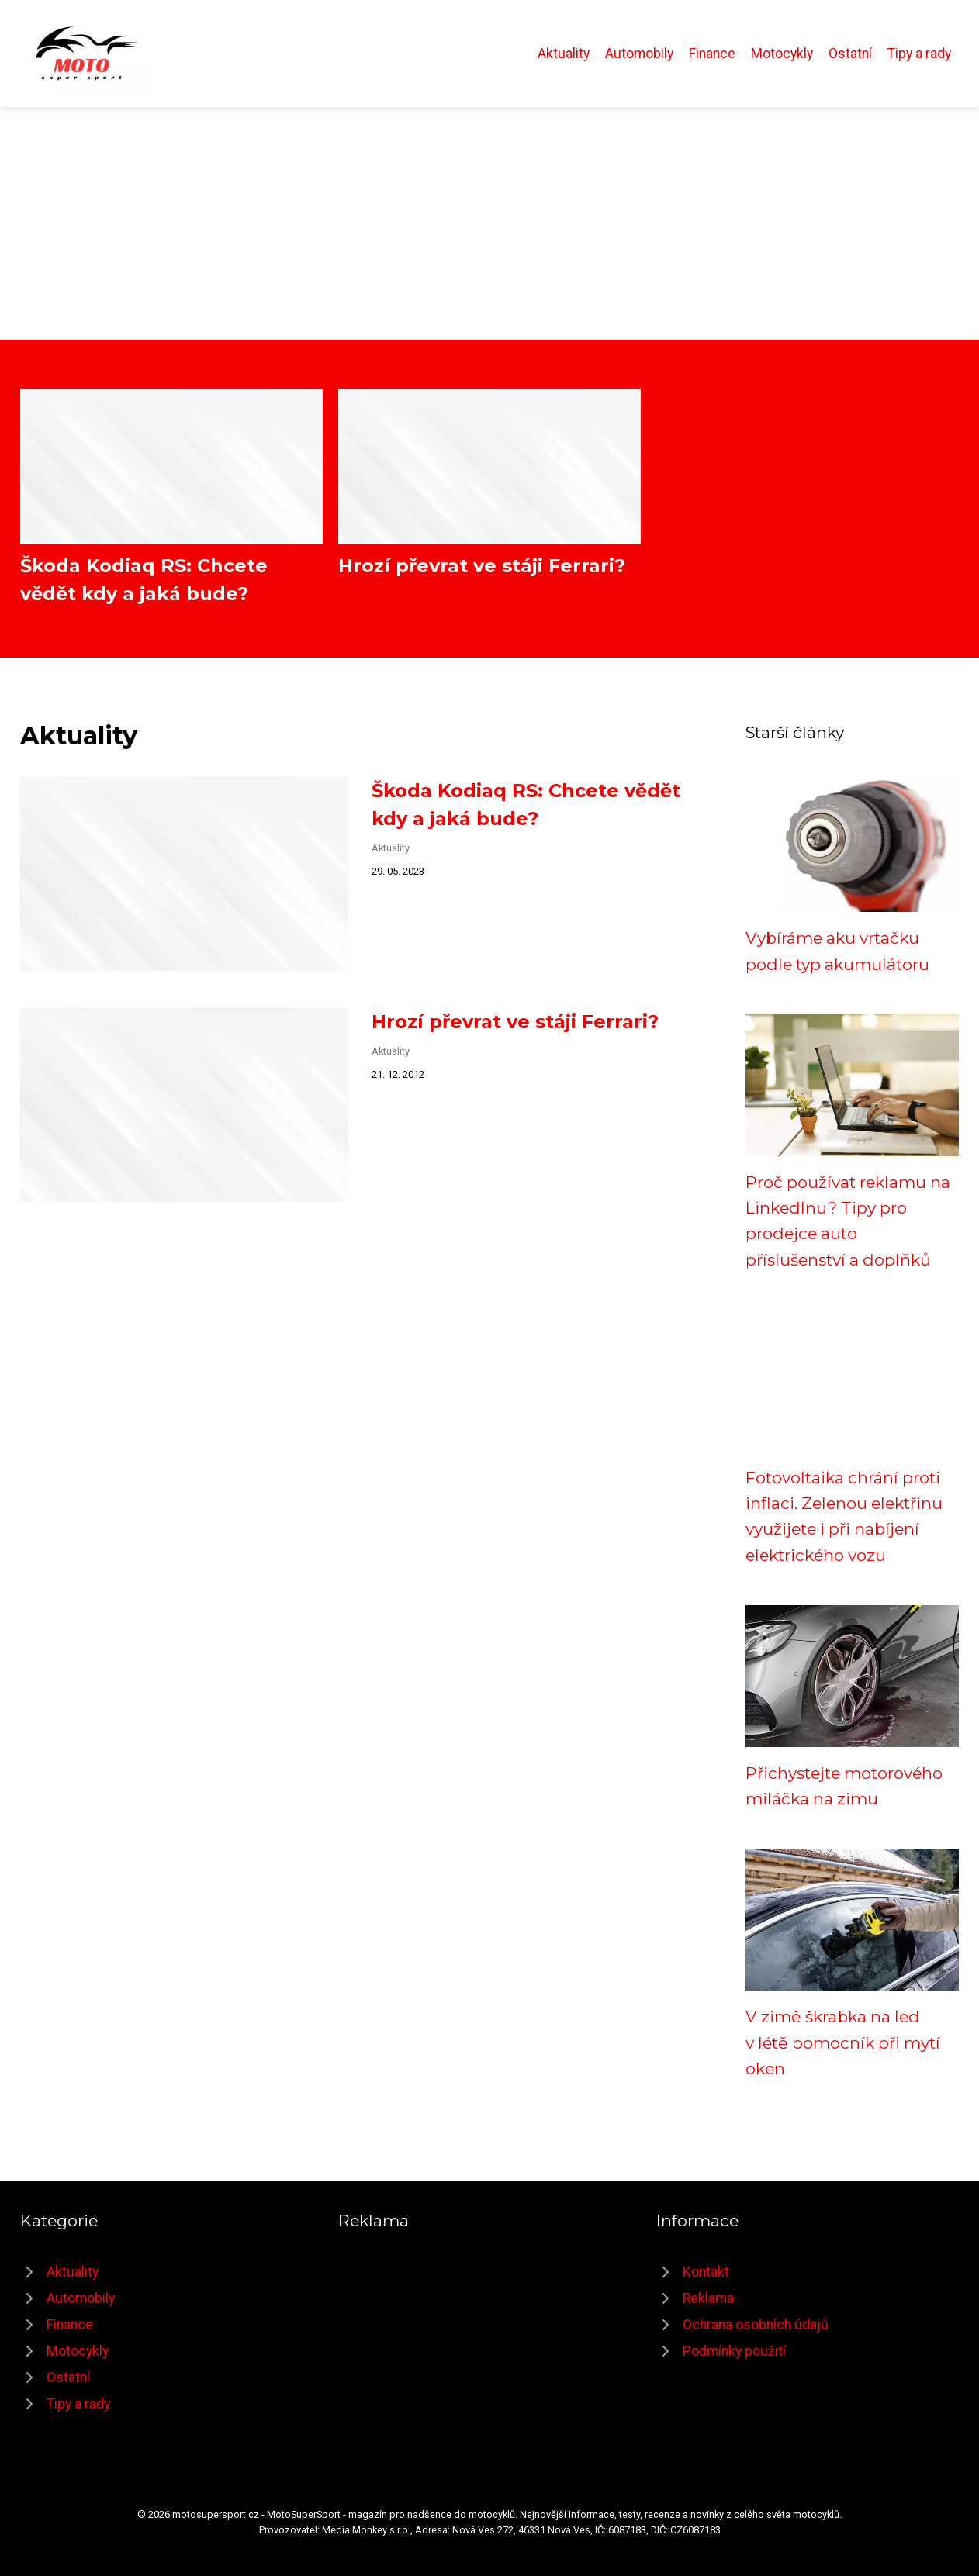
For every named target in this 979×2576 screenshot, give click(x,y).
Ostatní (850, 53)
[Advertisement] (489, 223)
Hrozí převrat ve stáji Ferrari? (481, 565)
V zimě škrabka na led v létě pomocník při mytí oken (842, 2042)
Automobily (639, 53)
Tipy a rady (919, 53)
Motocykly (782, 53)
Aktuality (564, 53)
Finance (712, 53)
